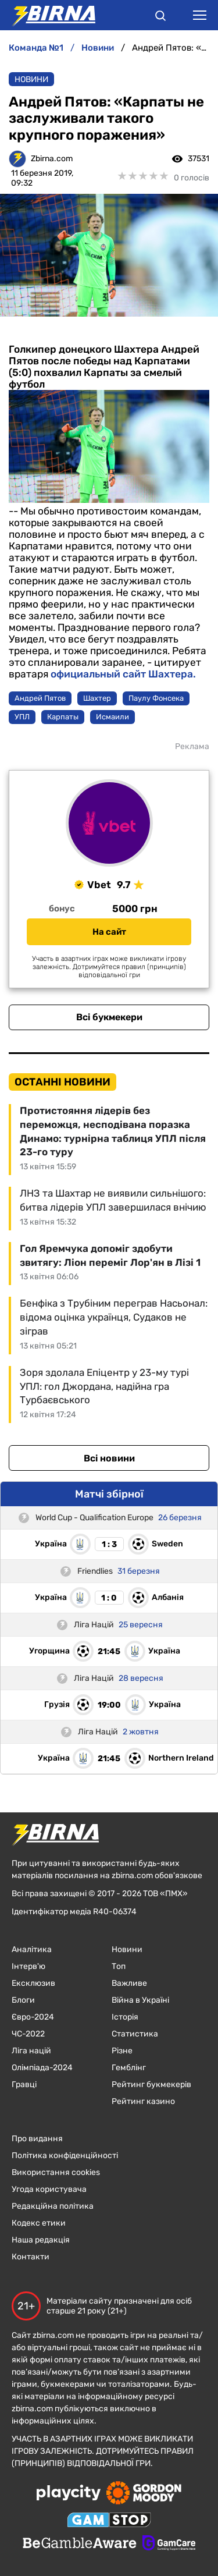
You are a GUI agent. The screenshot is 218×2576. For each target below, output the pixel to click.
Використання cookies (56, 2172)
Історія (125, 2017)
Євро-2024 (33, 2017)
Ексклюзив (33, 1983)
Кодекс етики (39, 2223)
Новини (31, 79)
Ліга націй (31, 2051)
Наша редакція (41, 2240)
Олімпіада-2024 (42, 2068)
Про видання (37, 2139)
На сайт (109, 932)
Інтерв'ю (28, 1966)
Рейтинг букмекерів (151, 2084)
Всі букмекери (109, 1017)
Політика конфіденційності (65, 2155)
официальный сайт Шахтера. (122, 674)
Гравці (24, 2084)
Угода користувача (49, 2189)
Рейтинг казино (143, 2101)
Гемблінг (129, 2068)
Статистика (135, 2034)
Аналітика (32, 1949)
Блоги (23, 2000)
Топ (119, 1966)
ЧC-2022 (28, 2034)
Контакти (30, 2257)
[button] (160, 17)
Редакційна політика (53, 2206)
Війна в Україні (140, 2000)
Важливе (129, 1983)
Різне (122, 2051)
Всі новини (109, 1458)
